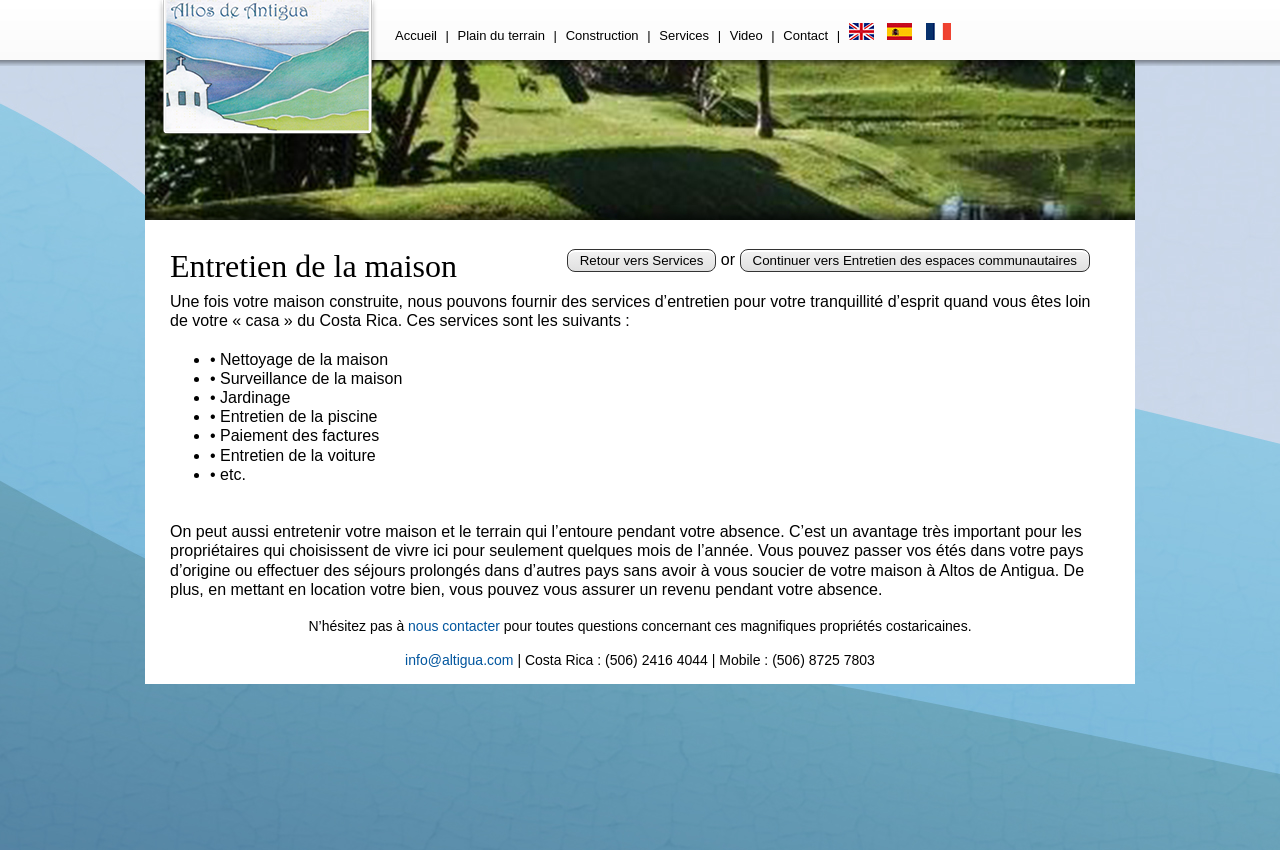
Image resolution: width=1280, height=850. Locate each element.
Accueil (416, 35)
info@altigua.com (459, 660)
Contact (805, 35)
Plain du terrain (501, 35)
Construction (602, 35)
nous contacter (454, 626)
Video (746, 35)
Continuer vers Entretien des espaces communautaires (915, 260)
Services (684, 35)
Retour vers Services (642, 260)
